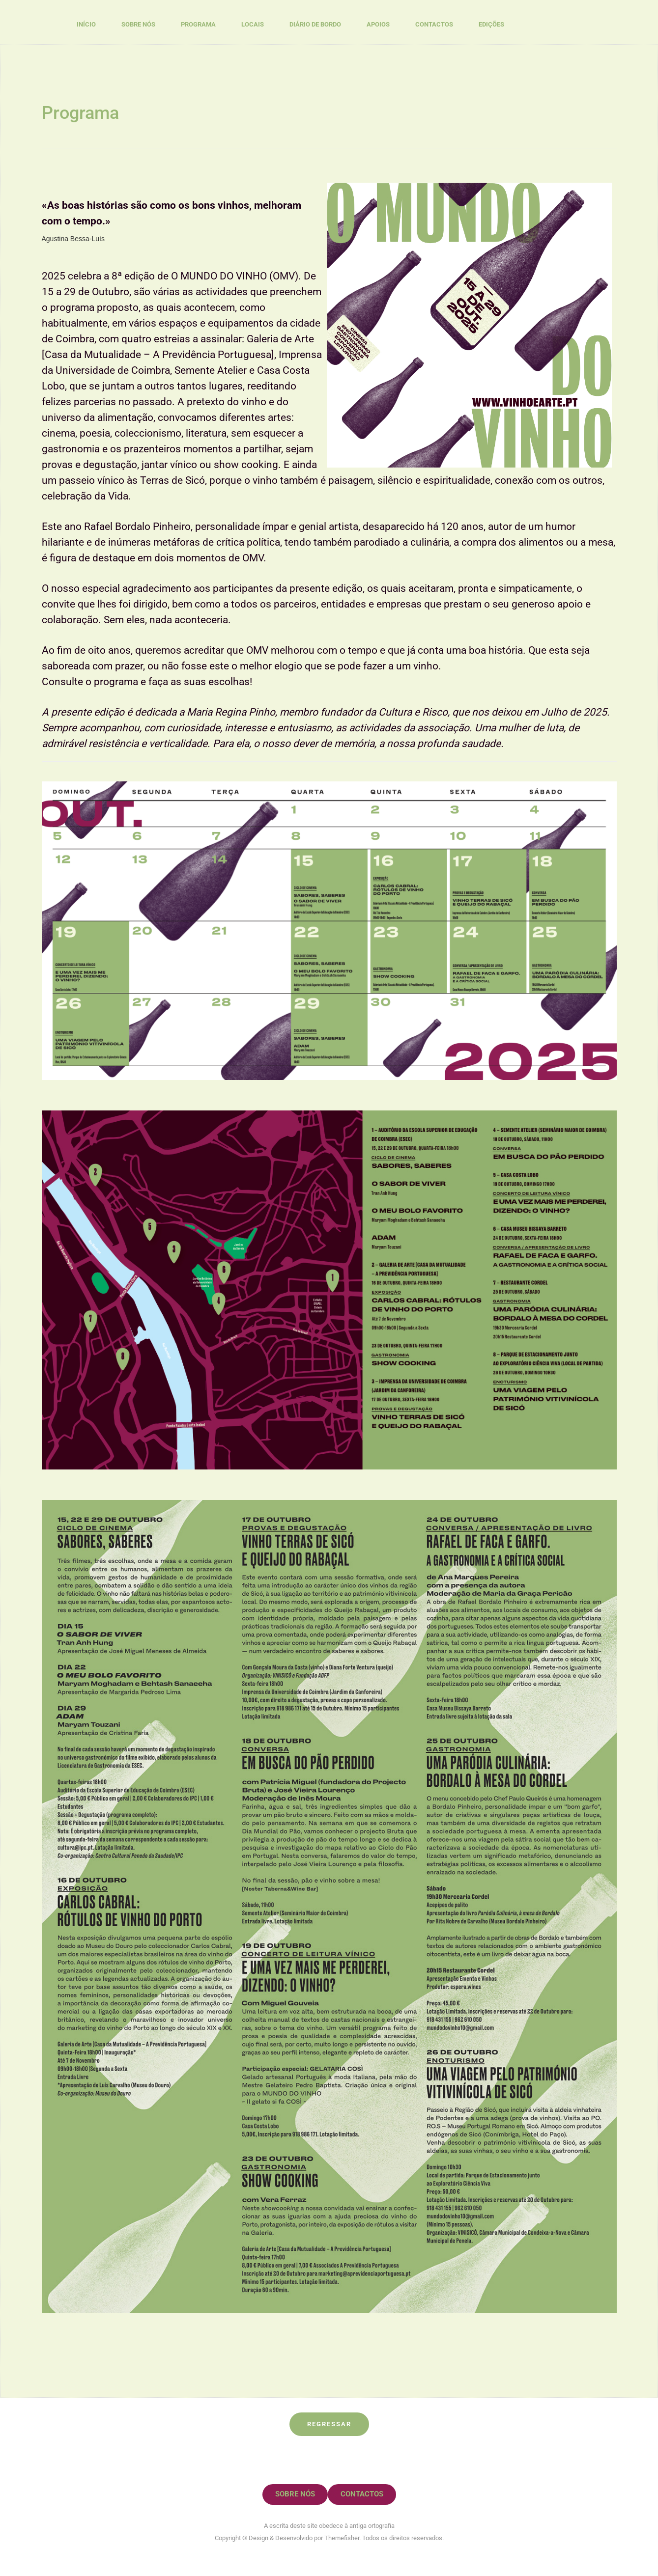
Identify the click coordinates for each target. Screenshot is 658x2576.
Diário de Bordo (315, 24)
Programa (198, 24)
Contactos (434, 24)
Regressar (329, 2424)
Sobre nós (138, 24)
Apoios (378, 24)
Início (86, 24)
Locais (252, 24)
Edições (491, 24)
